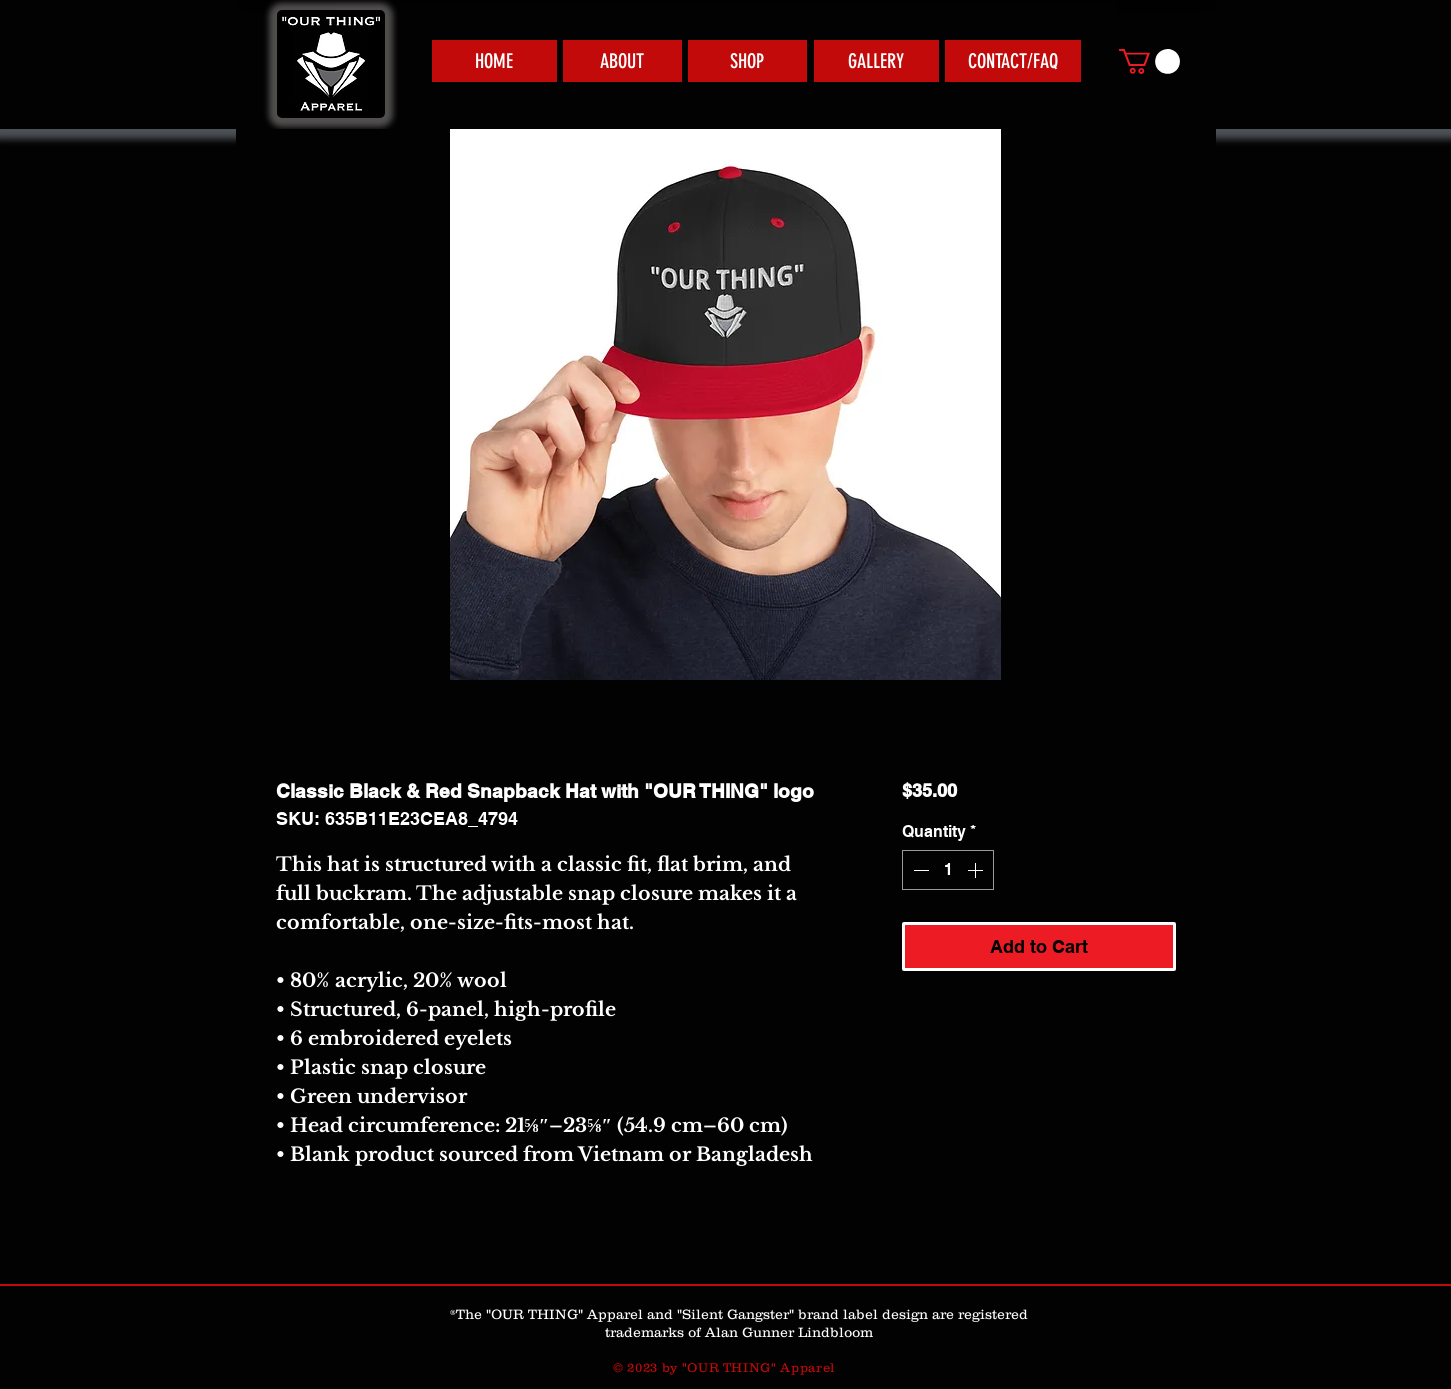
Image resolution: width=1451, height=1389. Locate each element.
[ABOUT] (622, 61)
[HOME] (494, 61)
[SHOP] (747, 61)
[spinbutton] (948, 870)
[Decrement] (919, 870)
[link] (1149, 61)
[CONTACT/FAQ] (1013, 61)
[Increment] (977, 870)
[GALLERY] (876, 61)
